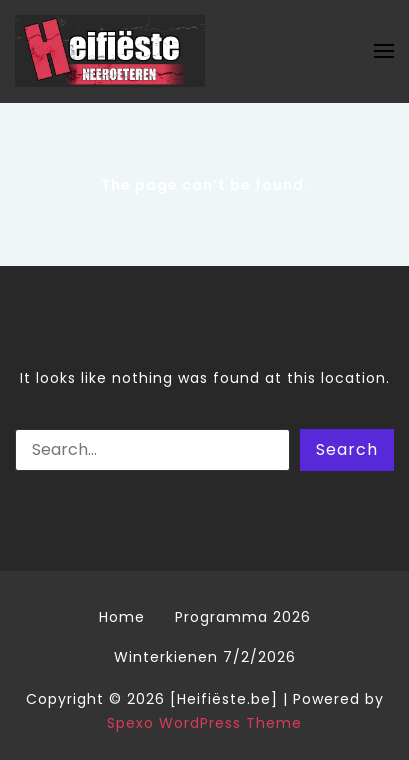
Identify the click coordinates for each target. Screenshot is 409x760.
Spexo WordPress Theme (204, 723)
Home (122, 617)
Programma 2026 (243, 617)
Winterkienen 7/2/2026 (205, 657)
